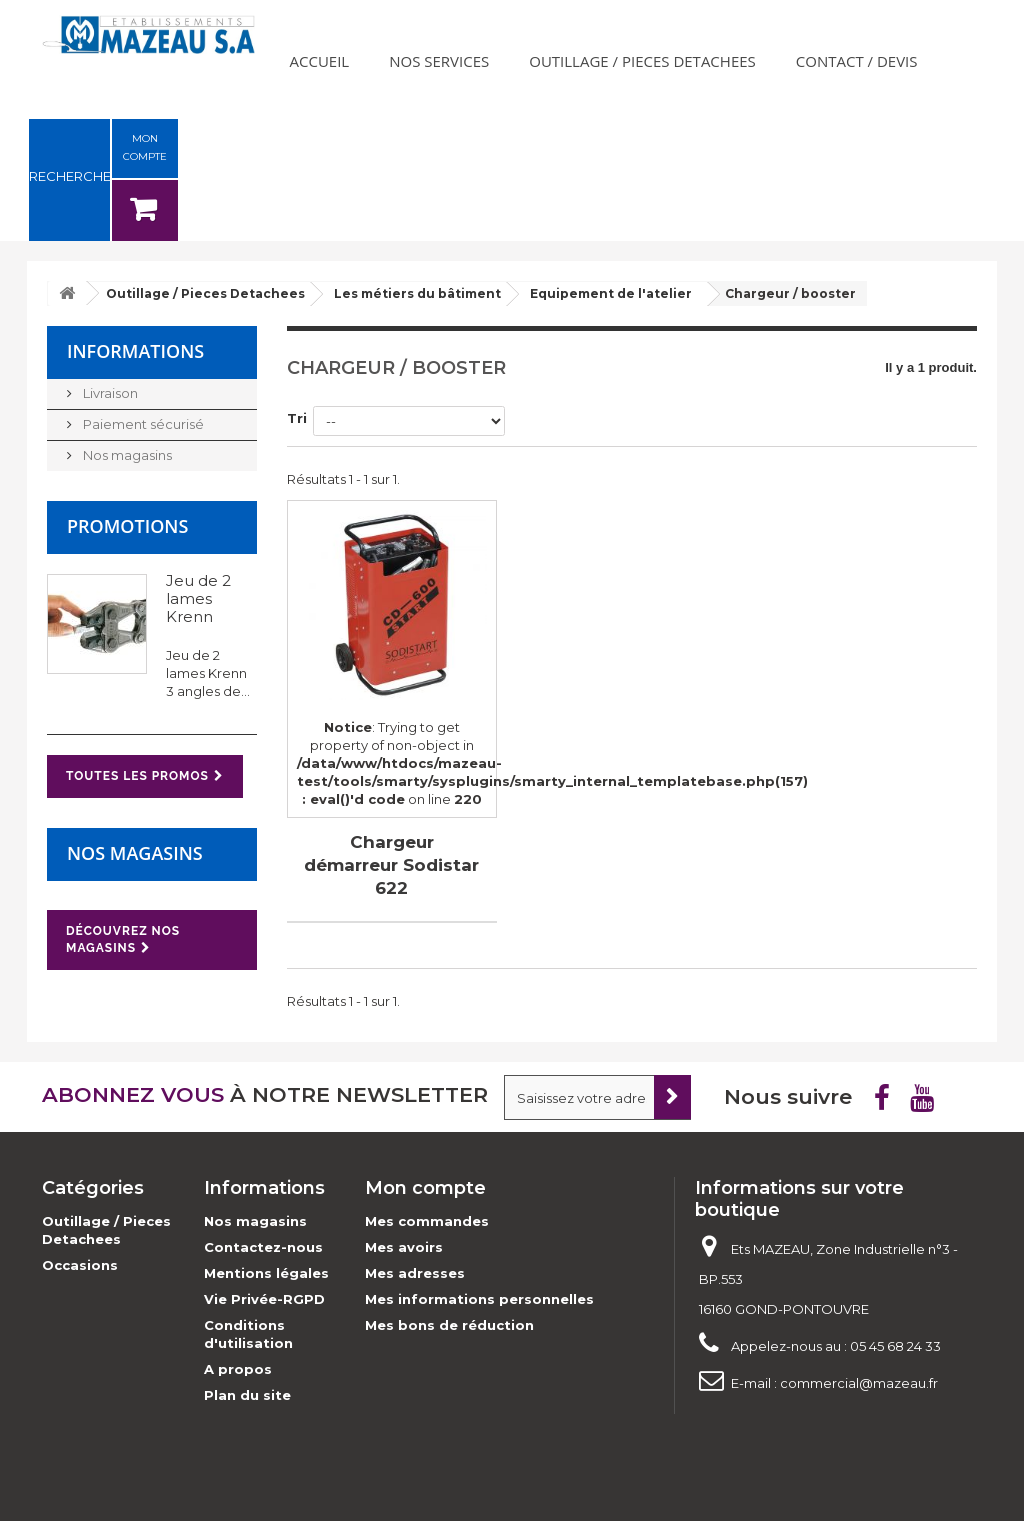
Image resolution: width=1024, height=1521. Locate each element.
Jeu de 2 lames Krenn (198, 598)
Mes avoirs (404, 1247)
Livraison (109, 393)
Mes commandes (427, 1221)
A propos (238, 1369)
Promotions (127, 526)
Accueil (320, 61)
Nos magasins (126, 455)
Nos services (439, 61)
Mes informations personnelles (479, 1299)
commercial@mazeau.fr (859, 1383)
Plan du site (247, 1395)
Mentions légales (266, 1273)
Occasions (80, 1265)
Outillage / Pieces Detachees (642, 61)
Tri (297, 418)
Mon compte (425, 1188)
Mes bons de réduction (449, 1325)
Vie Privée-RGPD (264, 1299)
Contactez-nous (263, 1247)
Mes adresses (415, 1273)
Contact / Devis (857, 61)
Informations (135, 351)
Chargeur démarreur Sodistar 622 (391, 865)
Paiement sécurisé (142, 424)
